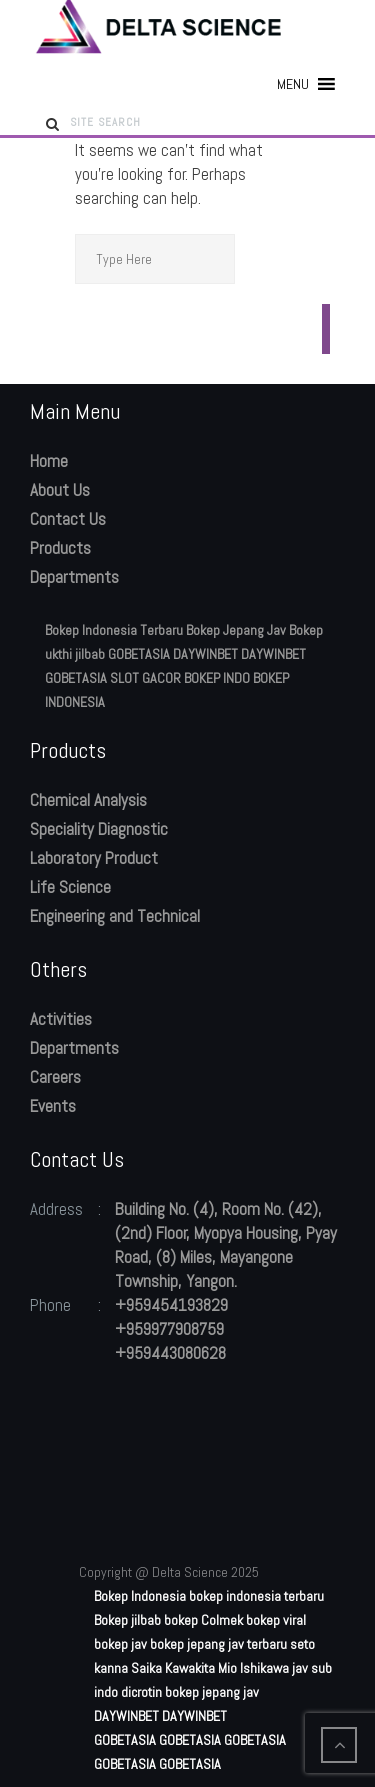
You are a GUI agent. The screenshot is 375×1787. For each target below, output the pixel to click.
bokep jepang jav (212, 1692)
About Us (60, 490)
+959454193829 (171, 1305)
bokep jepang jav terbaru (218, 1644)
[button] (293, 84)
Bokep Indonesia (140, 1596)
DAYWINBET (205, 654)
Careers (55, 1077)
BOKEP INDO (217, 678)
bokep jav (120, 1644)
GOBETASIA (139, 654)
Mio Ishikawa (253, 1668)
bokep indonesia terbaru (256, 1596)
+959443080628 (170, 1353)
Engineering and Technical (115, 916)
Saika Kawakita (173, 1668)
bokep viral (276, 1620)
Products (60, 548)
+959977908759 (169, 1329)
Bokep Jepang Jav (236, 630)
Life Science (70, 887)
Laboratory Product (94, 858)
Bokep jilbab (127, 1620)
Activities (61, 1019)
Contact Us (68, 519)
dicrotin (141, 1692)
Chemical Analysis (88, 800)
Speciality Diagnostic (99, 829)
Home (49, 461)
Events (53, 1106)
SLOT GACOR (145, 678)
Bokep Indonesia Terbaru (114, 630)
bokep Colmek (203, 1620)
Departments (74, 577)
